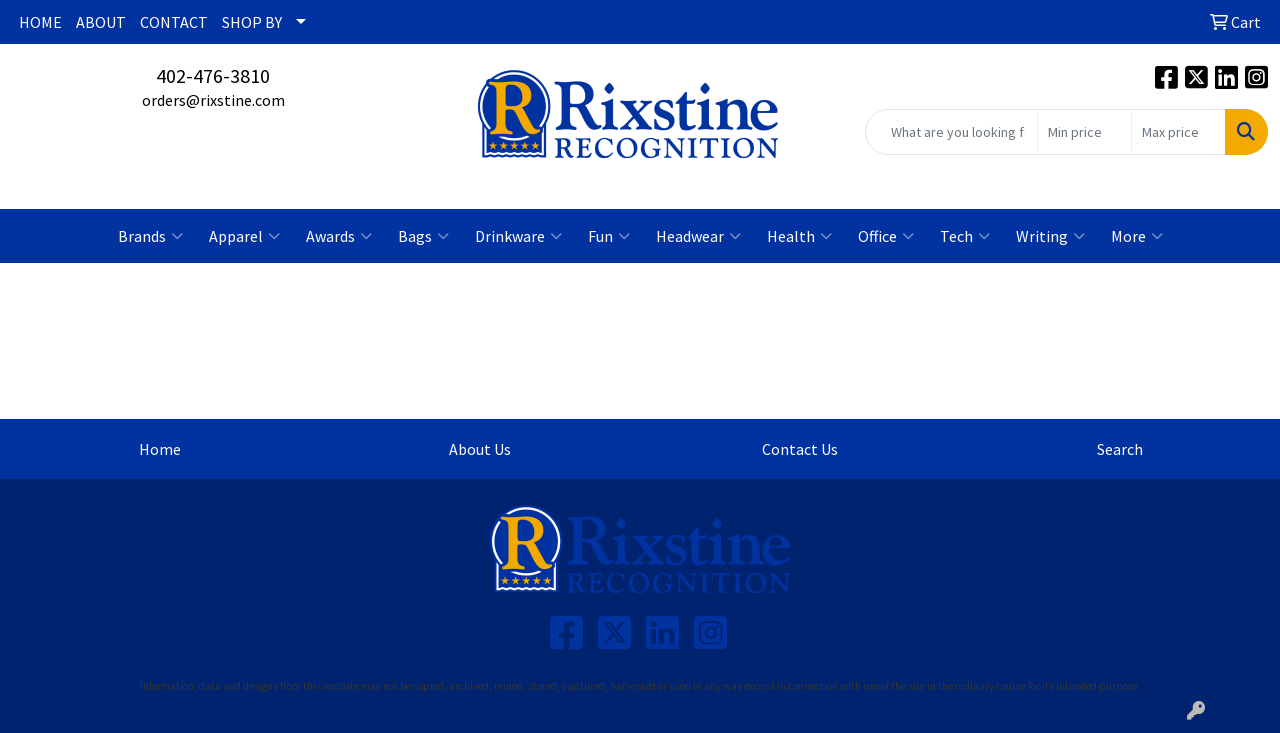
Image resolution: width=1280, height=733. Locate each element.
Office (886, 236)
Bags (423, 236)
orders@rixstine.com (213, 100)
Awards (339, 236)
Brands (150, 236)
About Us (480, 449)
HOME (40, 22)
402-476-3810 (213, 75)
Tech (965, 236)
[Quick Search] (951, 132)
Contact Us (800, 449)
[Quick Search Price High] (1178, 132)
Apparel (244, 236)
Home (160, 449)
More (1137, 236)
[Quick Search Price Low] (1084, 132)
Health (799, 236)
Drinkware (518, 236)
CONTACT (174, 22)
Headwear (698, 236)
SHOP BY (252, 22)
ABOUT (101, 22)
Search (1120, 449)
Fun (609, 236)
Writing (1050, 236)
